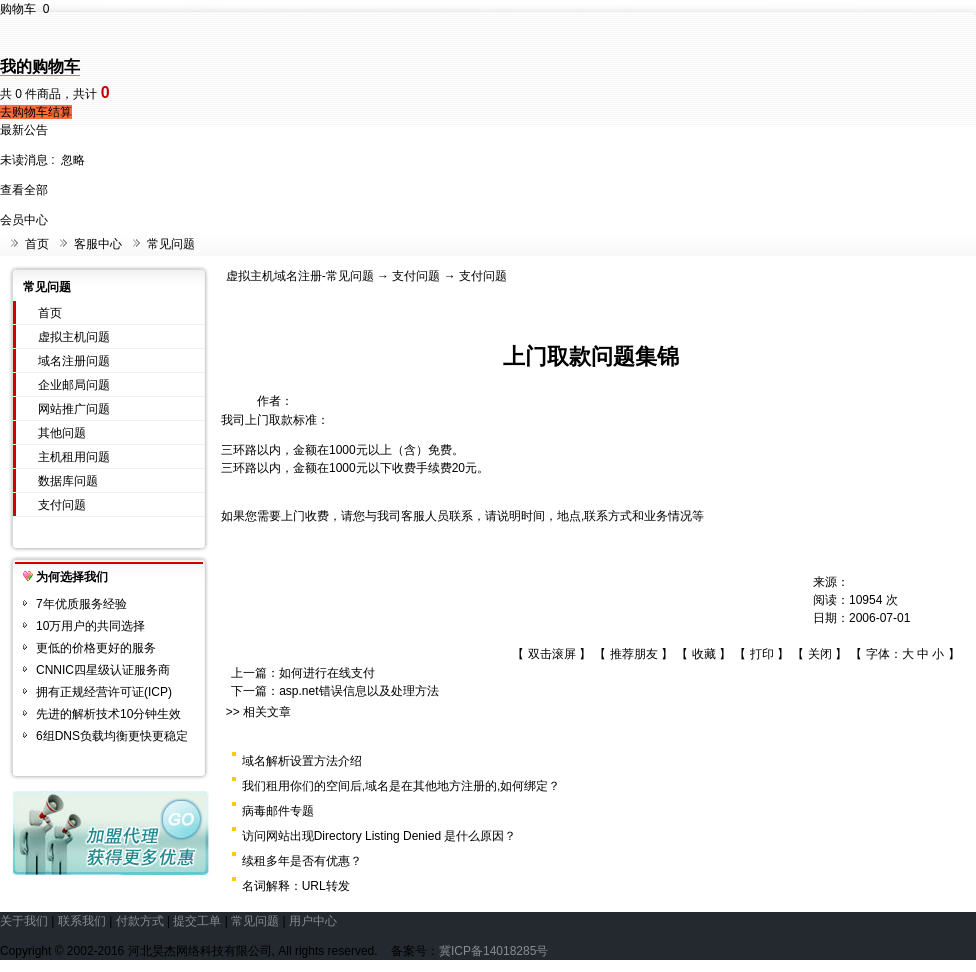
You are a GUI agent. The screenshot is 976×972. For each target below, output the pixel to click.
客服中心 (98, 244)
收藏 (704, 654)
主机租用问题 (74, 457)
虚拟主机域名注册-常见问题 (300, 276)
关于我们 (24, 921)
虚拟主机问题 (74, 337)
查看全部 (24, 190)
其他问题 (62, 433)
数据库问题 (68, 481)
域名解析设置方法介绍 (302, 761)
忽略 (73, 160)
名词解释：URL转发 (296, 886)
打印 (762, 654)
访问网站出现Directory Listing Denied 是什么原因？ (379, 836)
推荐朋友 (634, 654)
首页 (37, 244)
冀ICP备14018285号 (493, 951)
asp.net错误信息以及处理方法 (358, 691)
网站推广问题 (74, 409)
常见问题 (171, 244)
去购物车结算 (36, 112)
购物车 (24, 9)
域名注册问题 (74, 361)
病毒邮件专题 (278, 811)
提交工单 (197, 921)
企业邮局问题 (74, 385)
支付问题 (62, 505)
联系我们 (82, 921)
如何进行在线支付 (327, 673)
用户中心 (313, 921)
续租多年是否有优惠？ (302, 861)
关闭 (820, 654)
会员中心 (24, 220)
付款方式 (140, 921)
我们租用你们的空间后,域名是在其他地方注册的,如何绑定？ (401, 786)
